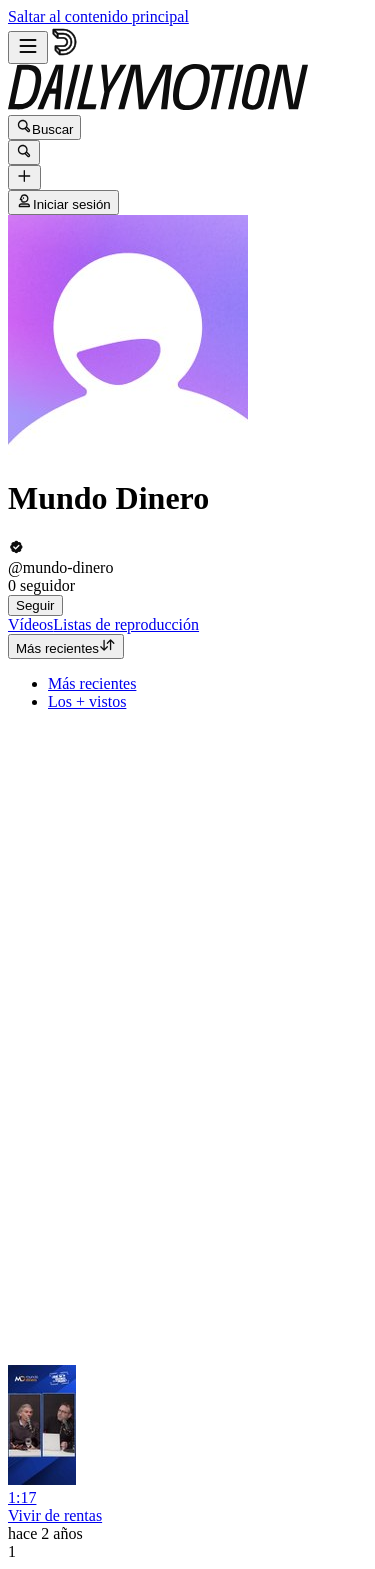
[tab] (30, 624)
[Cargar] (24, 177)
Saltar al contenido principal (98, 16)
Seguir (35, 605)
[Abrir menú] (28, 47)
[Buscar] (24, 152)
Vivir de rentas (55, 1515)
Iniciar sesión (63, 202)
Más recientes (66, 646)
